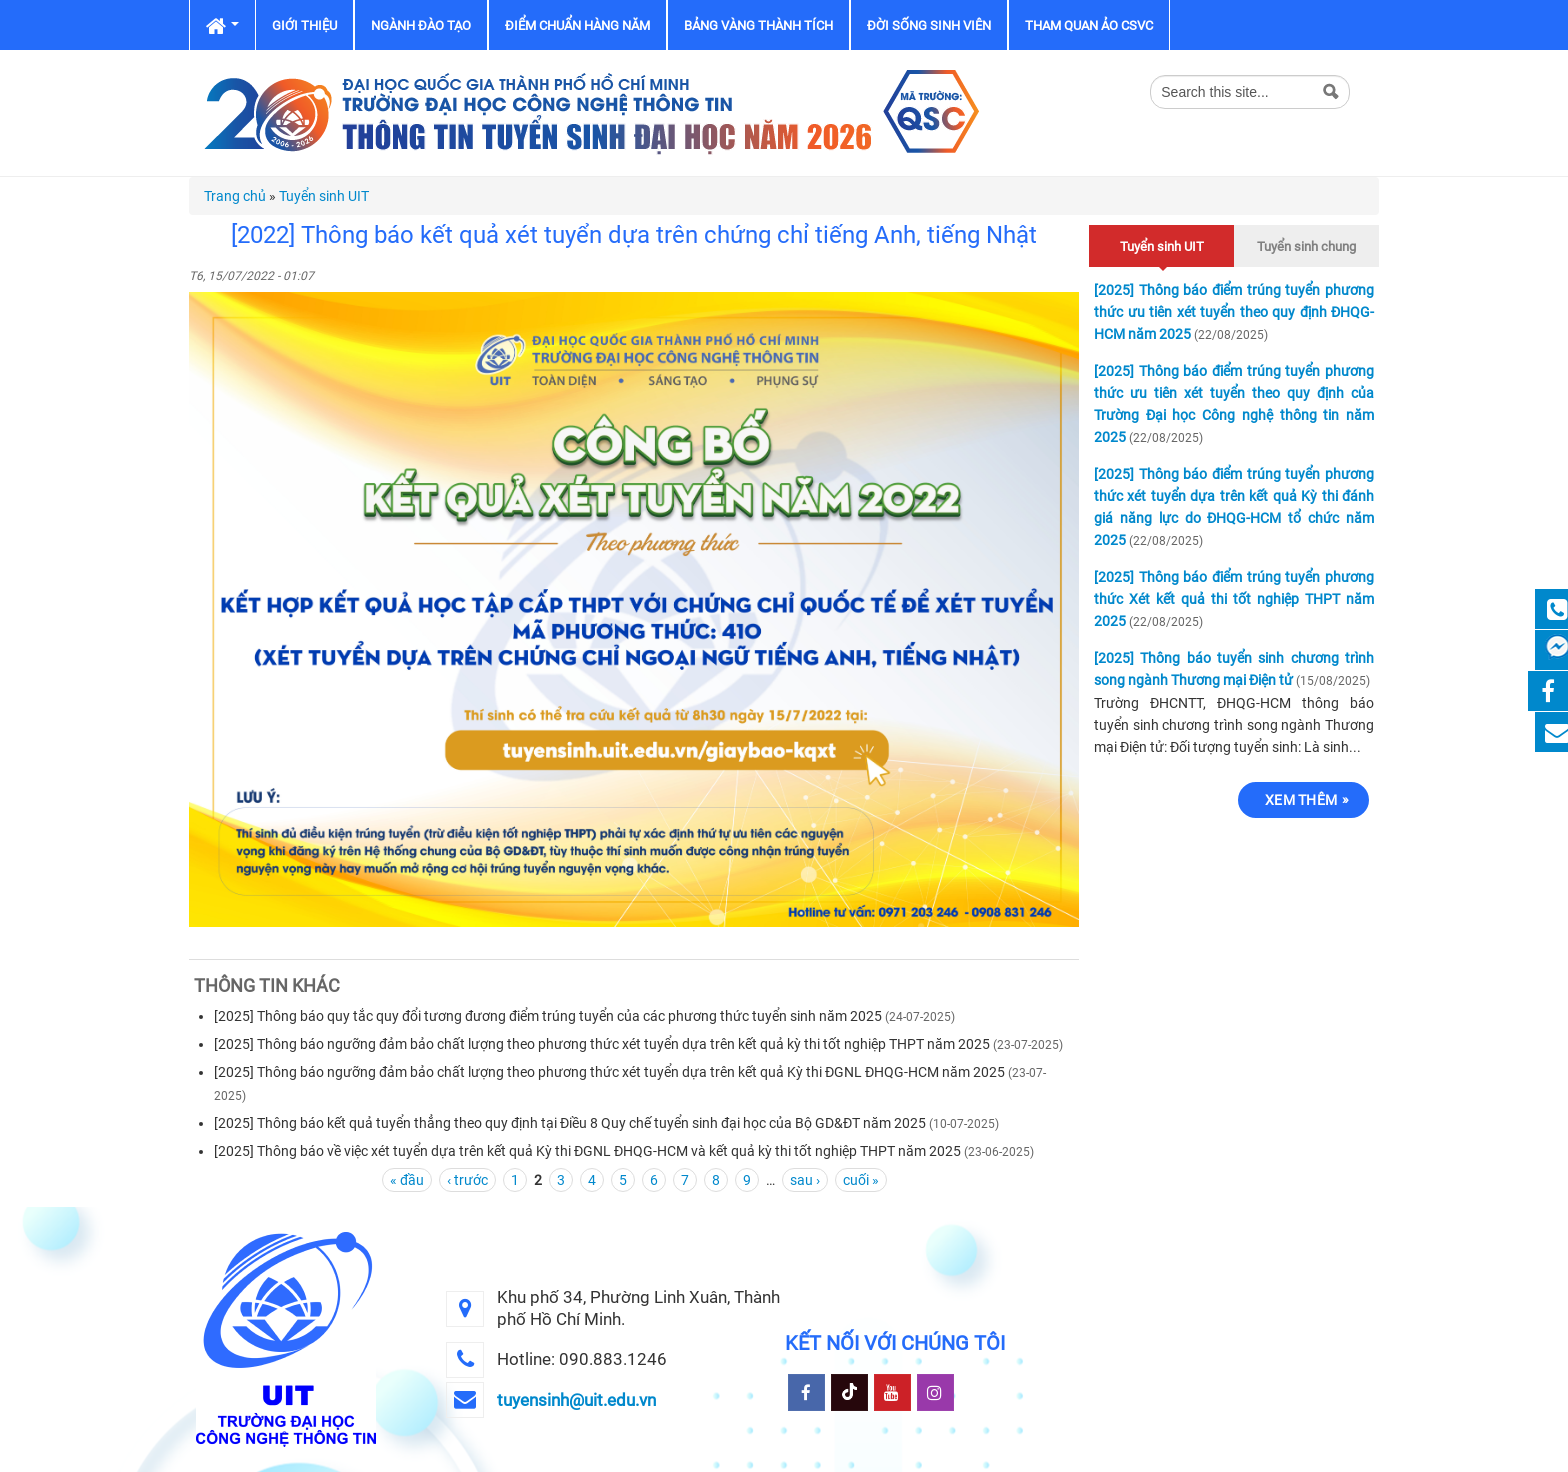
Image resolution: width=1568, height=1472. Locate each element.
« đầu (407, 1180)
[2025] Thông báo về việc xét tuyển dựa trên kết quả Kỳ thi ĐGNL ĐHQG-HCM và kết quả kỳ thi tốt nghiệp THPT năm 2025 (587, 1151)
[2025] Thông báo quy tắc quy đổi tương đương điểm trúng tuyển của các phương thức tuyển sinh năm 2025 (548, 1016)
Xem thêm (1301, 800)
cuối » (861, 1180)
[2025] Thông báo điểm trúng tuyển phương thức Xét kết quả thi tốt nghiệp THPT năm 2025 (1234, 599)
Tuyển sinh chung (1306, 246)
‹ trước (467, 1180)
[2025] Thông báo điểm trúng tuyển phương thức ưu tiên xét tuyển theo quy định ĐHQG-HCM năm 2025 (1234, 312)
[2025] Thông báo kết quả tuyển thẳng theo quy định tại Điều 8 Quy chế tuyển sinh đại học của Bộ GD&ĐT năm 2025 (570, 1123)
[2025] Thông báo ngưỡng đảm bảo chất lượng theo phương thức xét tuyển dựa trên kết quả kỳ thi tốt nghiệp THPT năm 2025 (603, 1044)
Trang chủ (235, 196)
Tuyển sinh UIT (324, 196)
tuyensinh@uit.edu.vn (576, 1400)
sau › (805, 1180)
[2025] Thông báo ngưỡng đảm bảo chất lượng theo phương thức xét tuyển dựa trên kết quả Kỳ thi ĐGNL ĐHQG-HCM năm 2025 (609, 1072)
